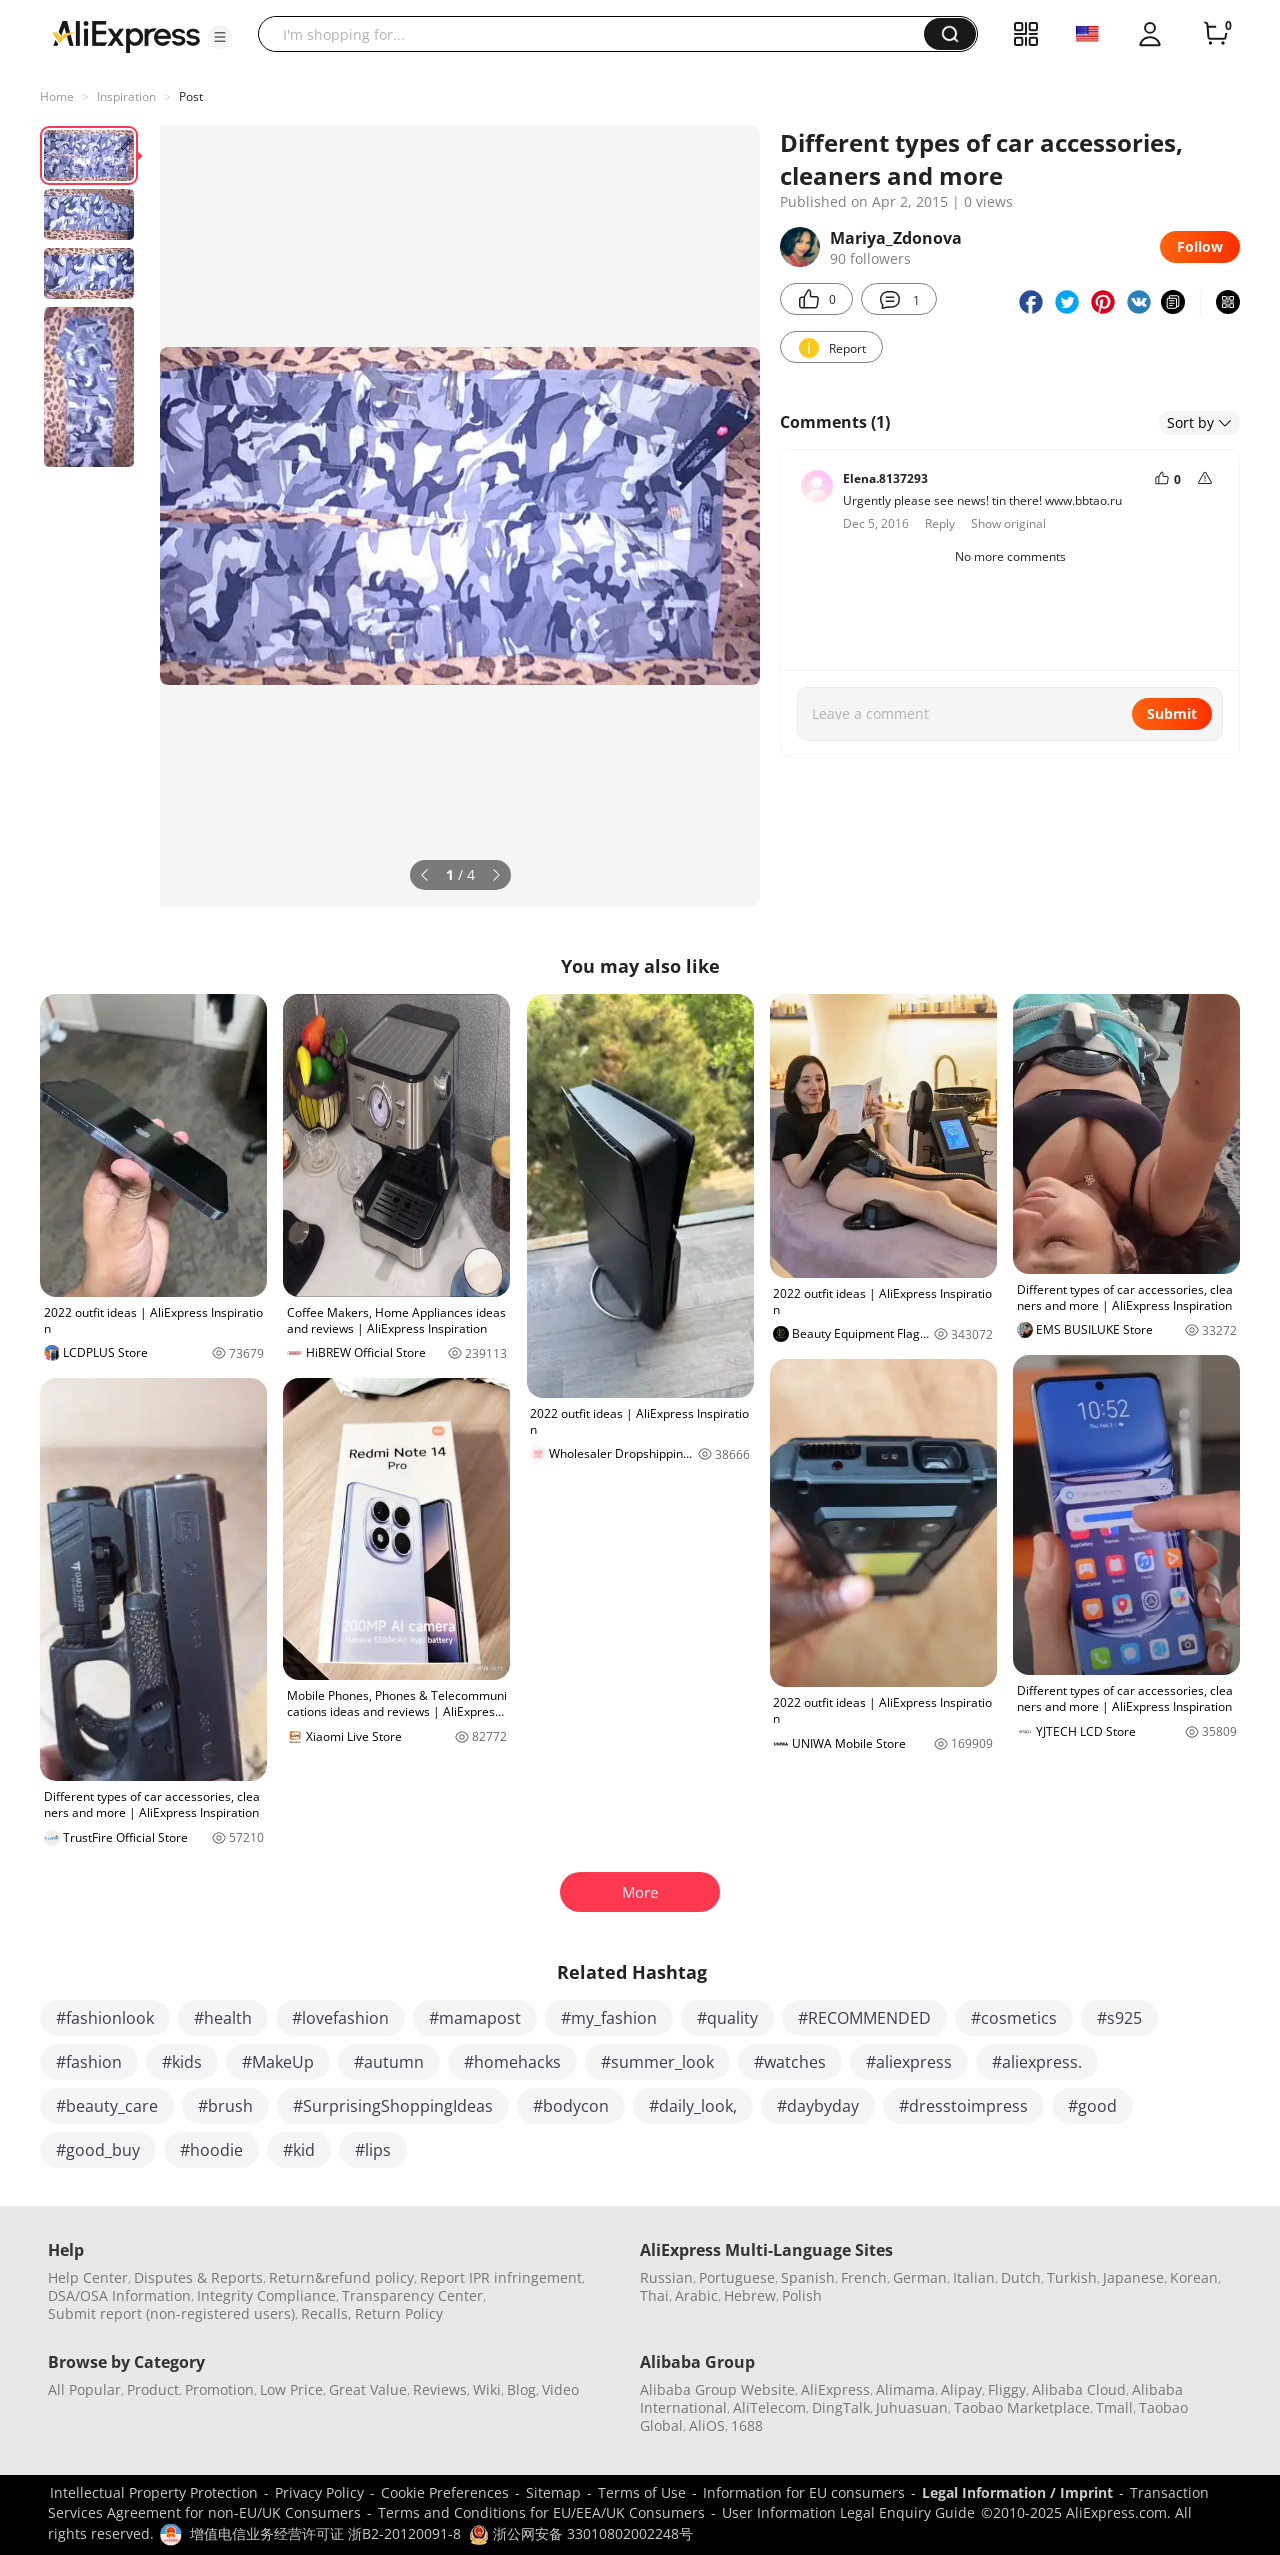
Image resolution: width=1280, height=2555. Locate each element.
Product (153, 2389)
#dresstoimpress (963, 2106)
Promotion (219, 2389)
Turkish (1072, 2277)
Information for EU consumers (804, 2492)
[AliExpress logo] (126, 35)
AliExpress (835, 2389)
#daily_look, (693, 2106)
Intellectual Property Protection (154, 2492)
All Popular (84, 2389)
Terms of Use (642, 2492)
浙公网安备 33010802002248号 (581, 2533)
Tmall (1114, 2407)
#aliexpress (909, 2062)
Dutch (1021, 2277)
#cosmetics (1014, 2018)
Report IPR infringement (501, 2277)
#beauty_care (107, 2106)
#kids (182, 2062)
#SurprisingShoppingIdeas (393, 2106)
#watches (790, 2062)
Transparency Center (412, 2295)
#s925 (1119, 2018)
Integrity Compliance (266, 2295)
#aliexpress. (1037, 2062)
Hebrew (750, 2295)
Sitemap (553, 2492)
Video (560, 2389)
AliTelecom (769, 2407)
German (920, 2277)
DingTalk (841, 2407)
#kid (299, 2150)
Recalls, (326, 2313)
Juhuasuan (912, 2407)
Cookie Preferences (445, 2492)
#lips (373, 2150)
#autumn (389, 2062)
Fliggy (1007, 2389)
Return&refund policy (341, 2277)
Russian (666, 2277)
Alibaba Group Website (717, 2389)
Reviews (440, 2389)
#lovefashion (340, 2018)
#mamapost (475, 2018)
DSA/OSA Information (119, 2295)
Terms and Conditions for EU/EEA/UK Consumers (541, 2512)
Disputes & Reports (198, 2277)
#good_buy (98, 2150)
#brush (225, 2106)
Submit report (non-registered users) (171, 2313)
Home (57, 96)
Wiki (487, 2389)
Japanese (1133, 2277)
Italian (974, 2277)
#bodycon (571, 2106)
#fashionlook (105, 2018)
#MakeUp (278, 2062)
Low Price (291, 2389)
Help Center (88, 2277)
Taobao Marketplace (1022, 2407)
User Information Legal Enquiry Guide (848, 2512)
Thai (654, 2295)
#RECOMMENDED (864, 2018)
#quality (727, 2018)
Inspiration (126, 96)
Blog (521, 2389)
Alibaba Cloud (1079, 2389)
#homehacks (512, 2062)
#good (1092, 2106)
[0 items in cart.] (1216, 34)
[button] (220, 37)
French (864, 2277)
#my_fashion (609, 2018)
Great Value (368, 2389)
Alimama (905, 2389)
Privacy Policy (319, 2492)
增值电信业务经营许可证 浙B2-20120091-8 (325, 2533)
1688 (747, 2425)
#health (223, 2018)
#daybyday (818, 2106)
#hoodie (211, 2150)
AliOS (707, 2425)
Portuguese (737, 2277)
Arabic (696, 2295)
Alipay (961, 2389)
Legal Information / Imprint (1017, 2492)
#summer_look (657, 2062)
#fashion (89, 2062)
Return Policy (399, 2313)
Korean (1194, 2277)
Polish (802, 2295)
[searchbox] (598, 34)
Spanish (808, 2277)
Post (191, 96)
